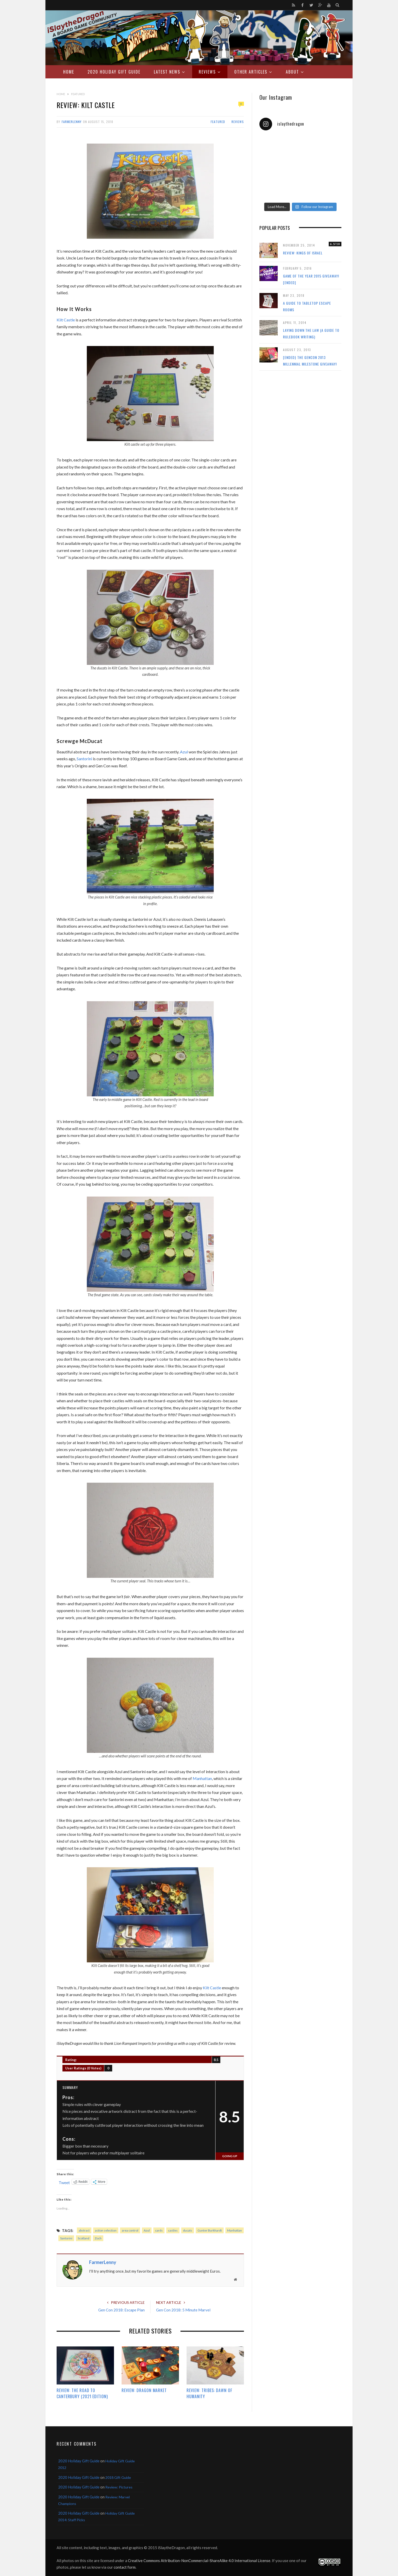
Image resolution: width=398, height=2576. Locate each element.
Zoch (98, 2238)
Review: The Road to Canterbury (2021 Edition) (82, 2393)
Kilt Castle (66, 319)
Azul (184, 751)
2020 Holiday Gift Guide (114, 72)
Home (68, 72)
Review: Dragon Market (144, 2390)
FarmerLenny (71, 121)
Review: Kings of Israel (303, 252)
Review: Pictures (118, 2487)
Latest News (167, 72)
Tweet (64, 2182)
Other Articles (250, 72)
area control (130, 2230)
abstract (84, 2230)
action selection (106, 2230)
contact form (125, 2567)
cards (159, 2230)
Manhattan (202, 1778)
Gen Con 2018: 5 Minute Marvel (183, 2310)
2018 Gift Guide (118, 2477)
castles (173, 2230)
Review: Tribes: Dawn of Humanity (209, 2393)
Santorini (84, 758)
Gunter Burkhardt (209, 2230)
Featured (218, 121)
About (292, 72)
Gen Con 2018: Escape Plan (121, 2310)
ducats (187, 2230)
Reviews (207, 72)
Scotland (83, 2238)
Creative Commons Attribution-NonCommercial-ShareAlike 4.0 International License (199, 2560)
